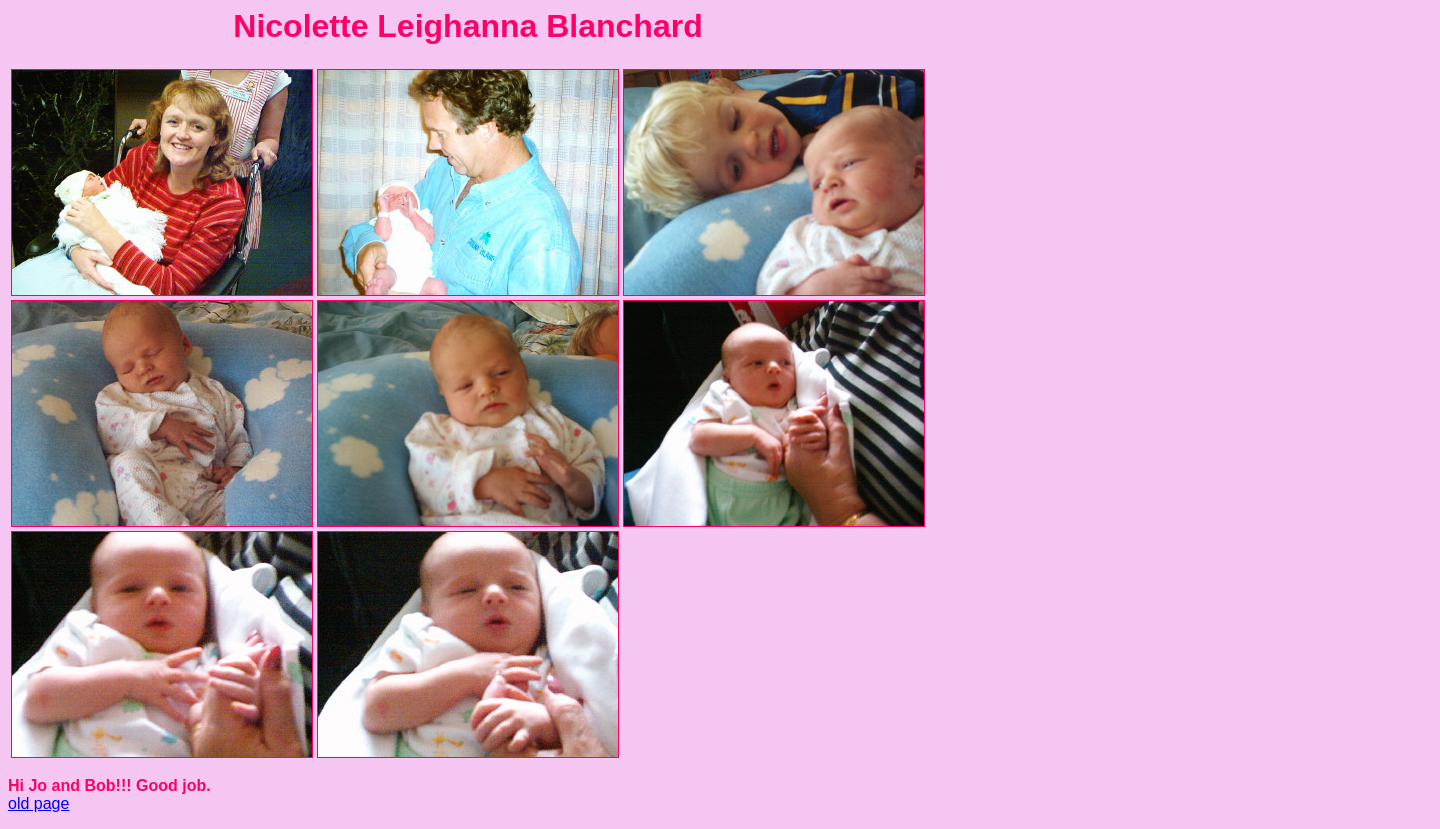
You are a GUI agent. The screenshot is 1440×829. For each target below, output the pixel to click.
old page (38, 803)
